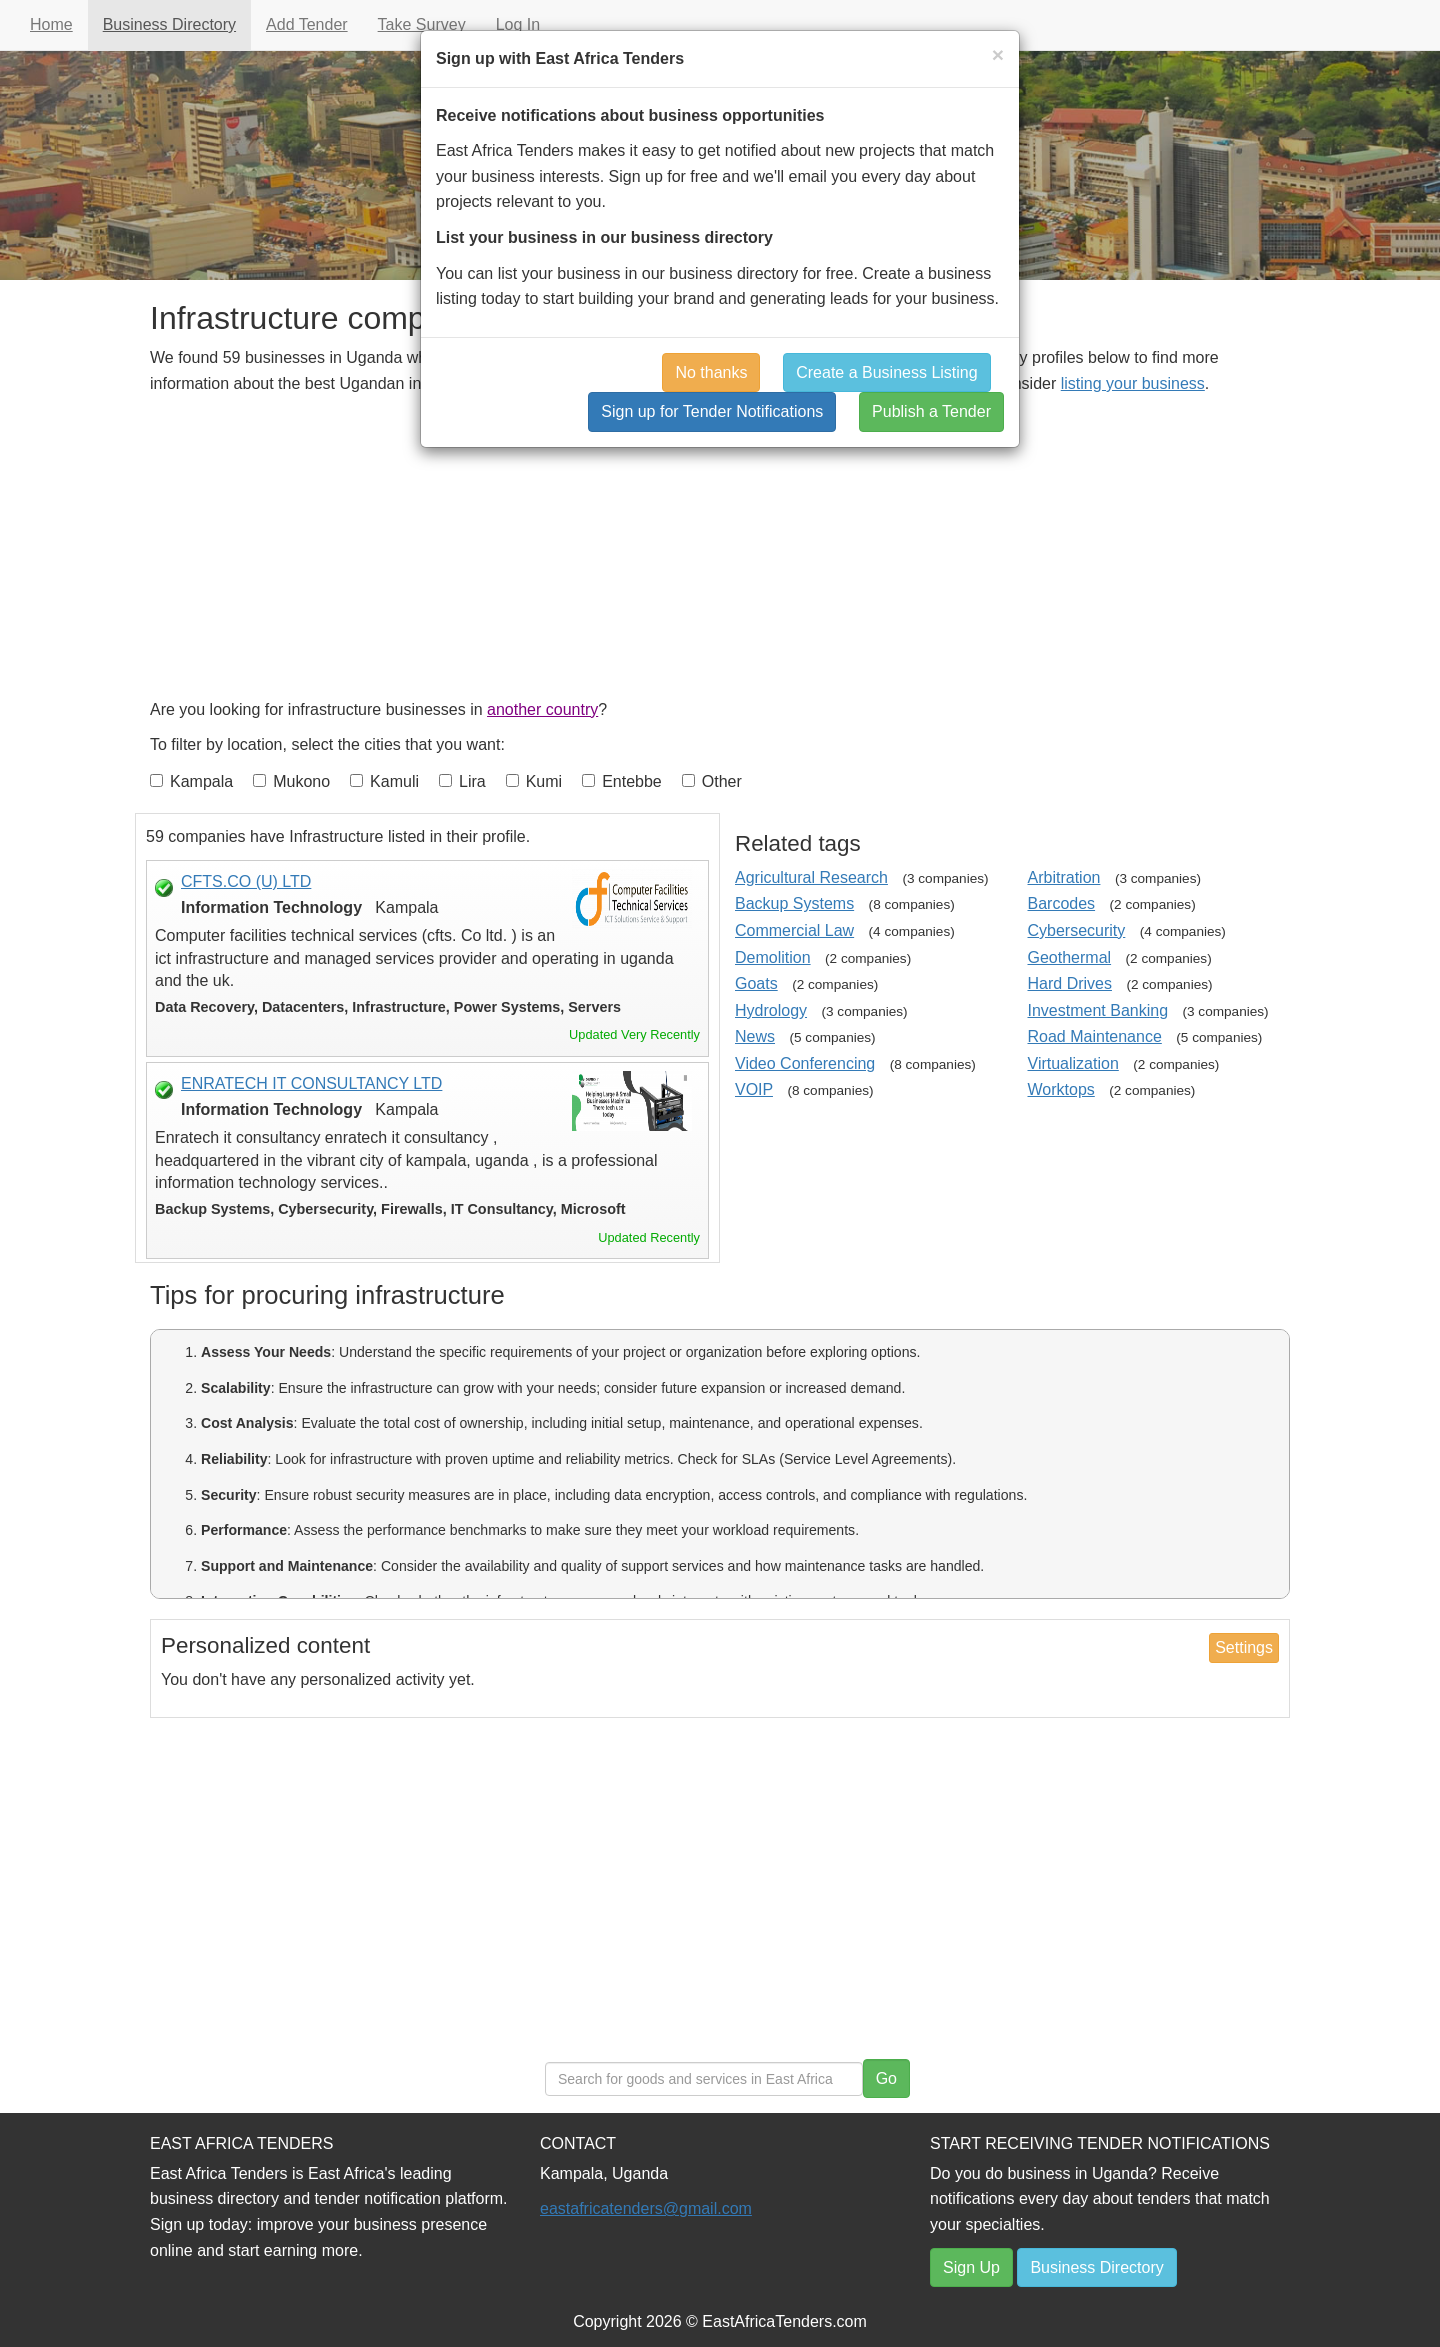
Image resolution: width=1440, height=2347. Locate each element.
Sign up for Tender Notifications (712, 411)
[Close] (998, 54)
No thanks (711, 372)
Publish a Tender (931, 411)
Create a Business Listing (886, 372)
